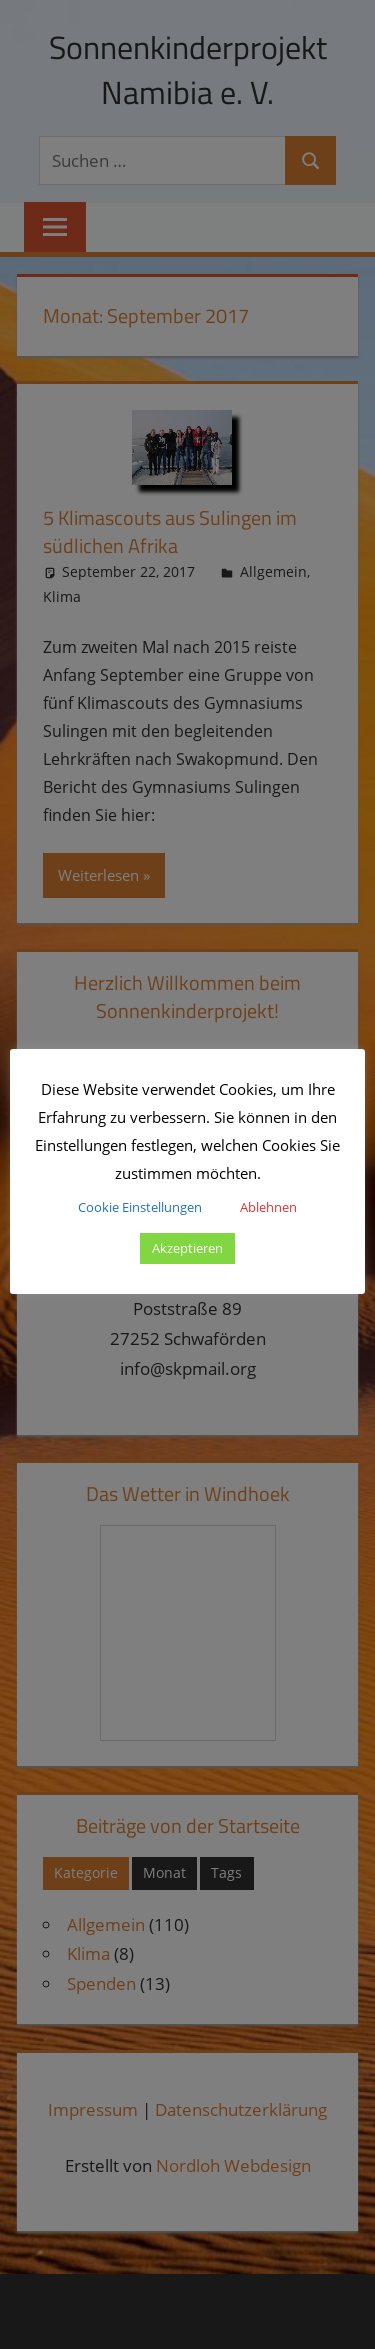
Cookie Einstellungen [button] (140, 1207)
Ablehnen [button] (268, 1207)
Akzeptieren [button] (187, 1248)
